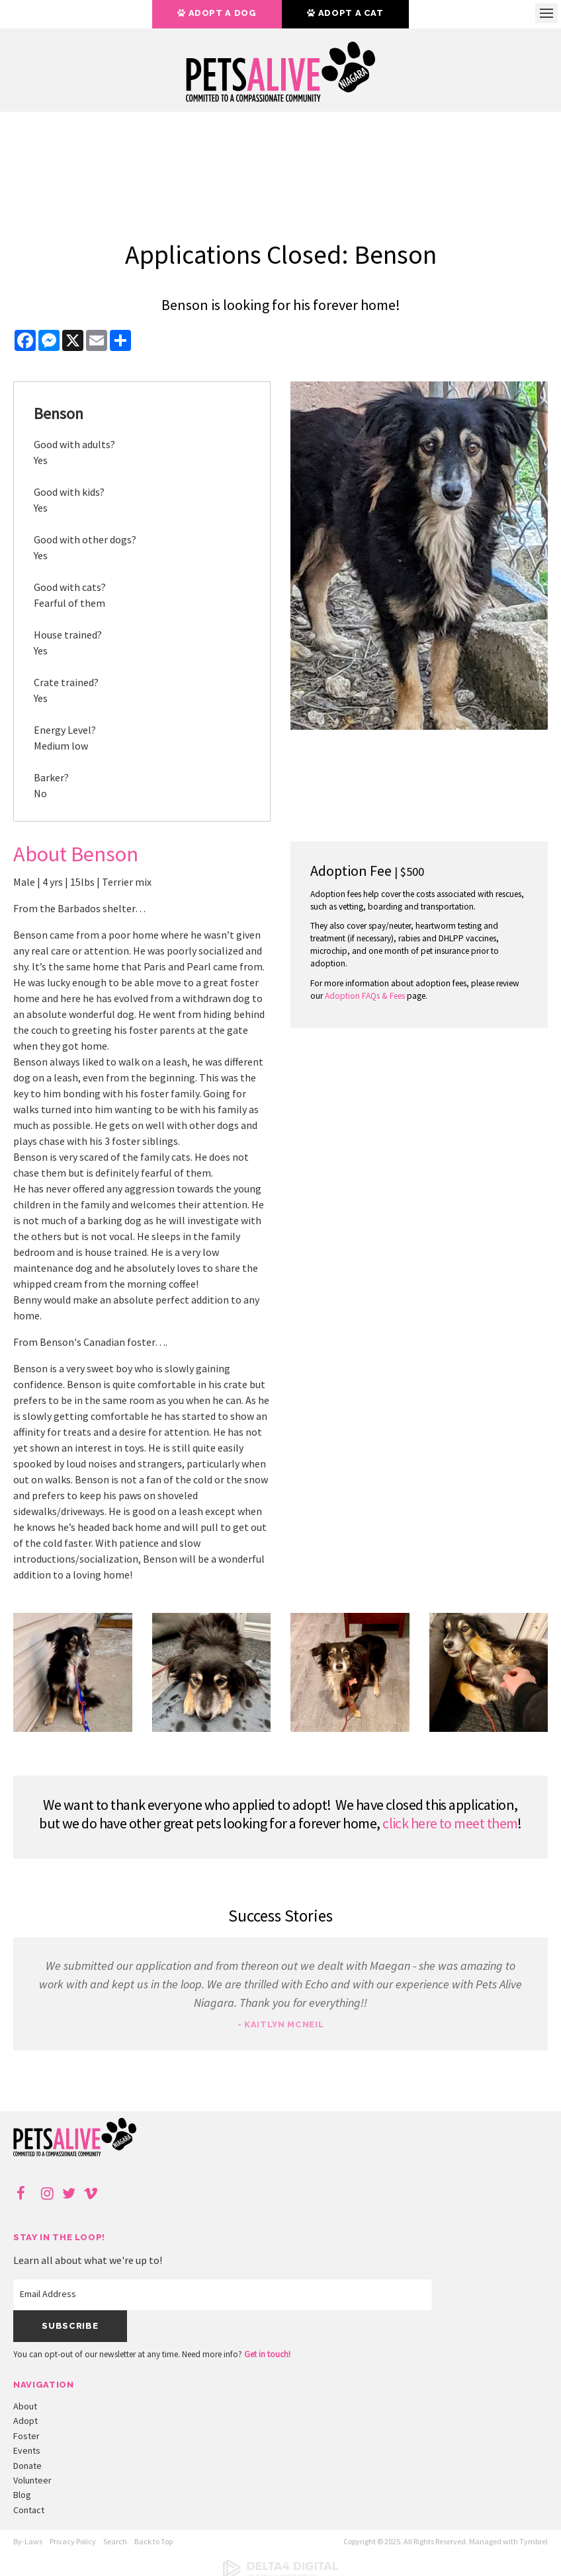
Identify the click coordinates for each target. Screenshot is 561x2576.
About (25, 2406)
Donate (27, 2466)
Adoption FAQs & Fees (365, 995)
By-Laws (27, 2541)
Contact (28, 2510)
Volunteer (32, 2480)
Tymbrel (533, 2541)
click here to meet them (449, 1823)
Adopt (25, 2421)
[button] (72, 1728)
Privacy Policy (73, 2541)
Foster (26, 2436)
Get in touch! (267, 2354)
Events (26, 2450)
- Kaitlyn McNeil (280, 2024)
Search (115, 2541)
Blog (22, 2495)
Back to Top (153, 2541)
